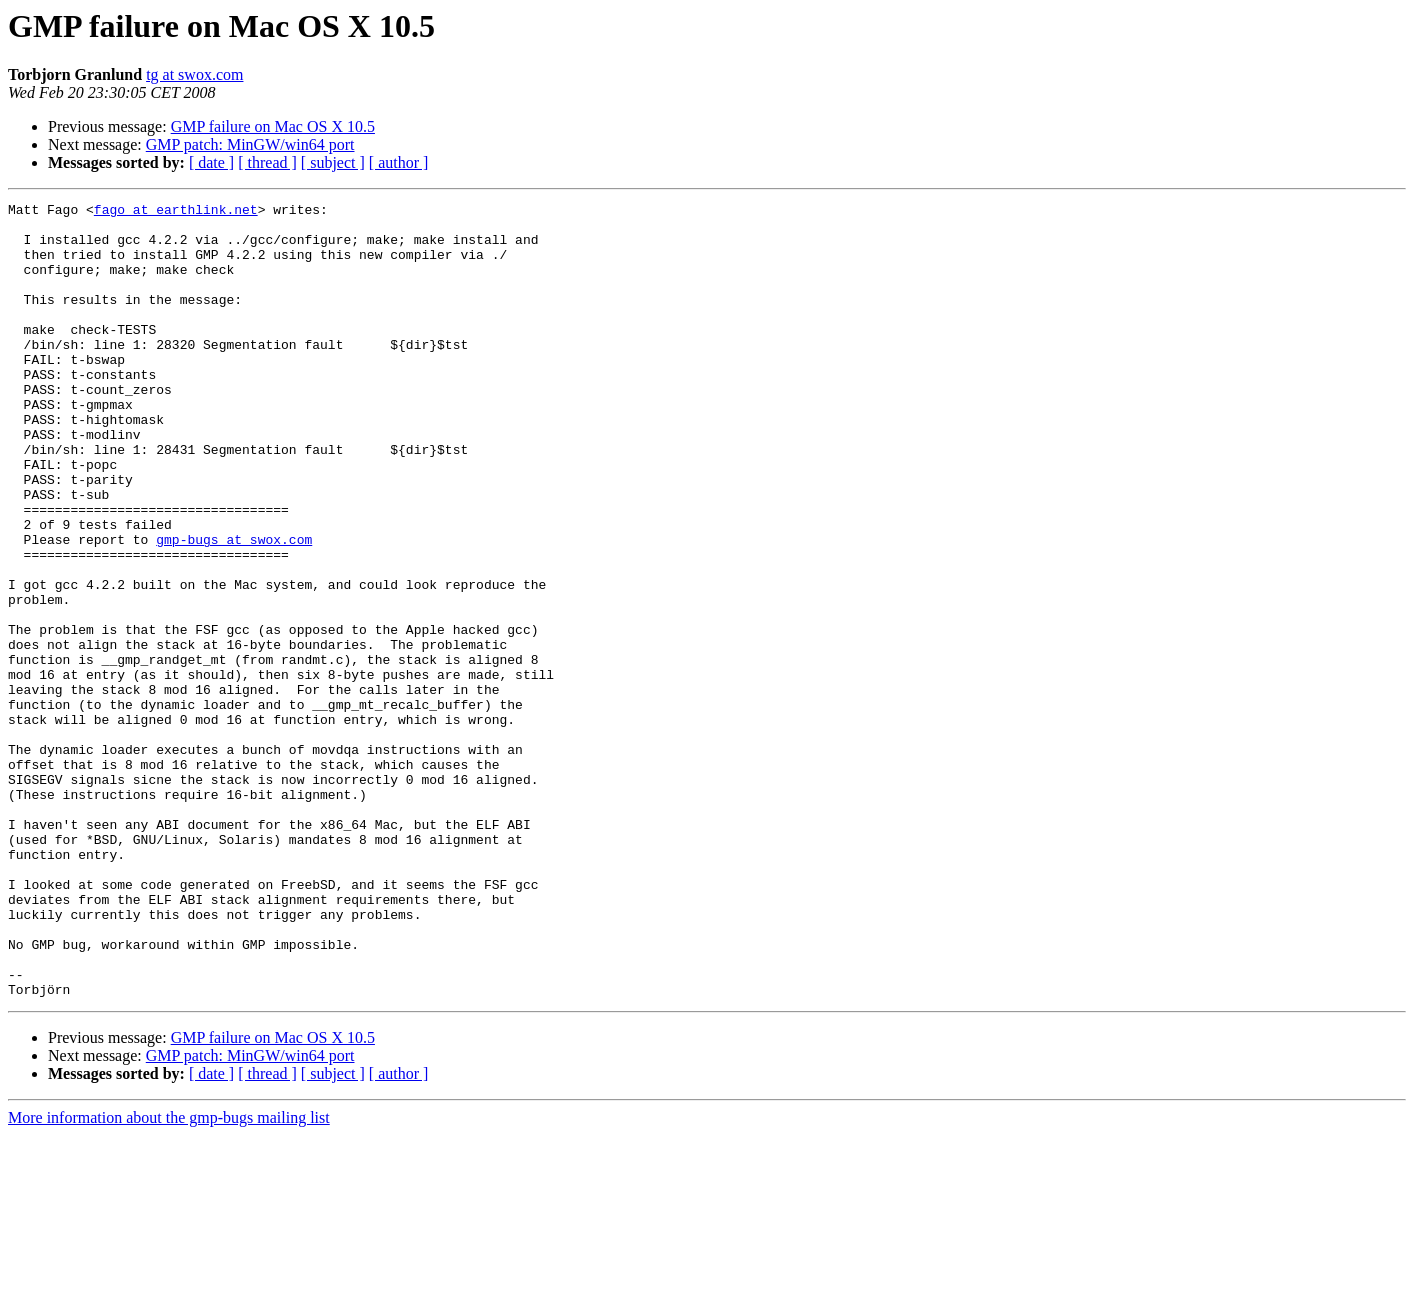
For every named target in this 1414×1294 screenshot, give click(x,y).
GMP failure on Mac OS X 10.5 (273, 126)
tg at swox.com (194, 74)
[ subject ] (333, 162)
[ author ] (399, 162)
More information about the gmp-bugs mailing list (169, 1276)
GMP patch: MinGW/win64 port (250, 144)
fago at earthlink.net (176, 212)
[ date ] (211, 162)
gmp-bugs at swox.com (234, 608)
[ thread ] (267, 162)
